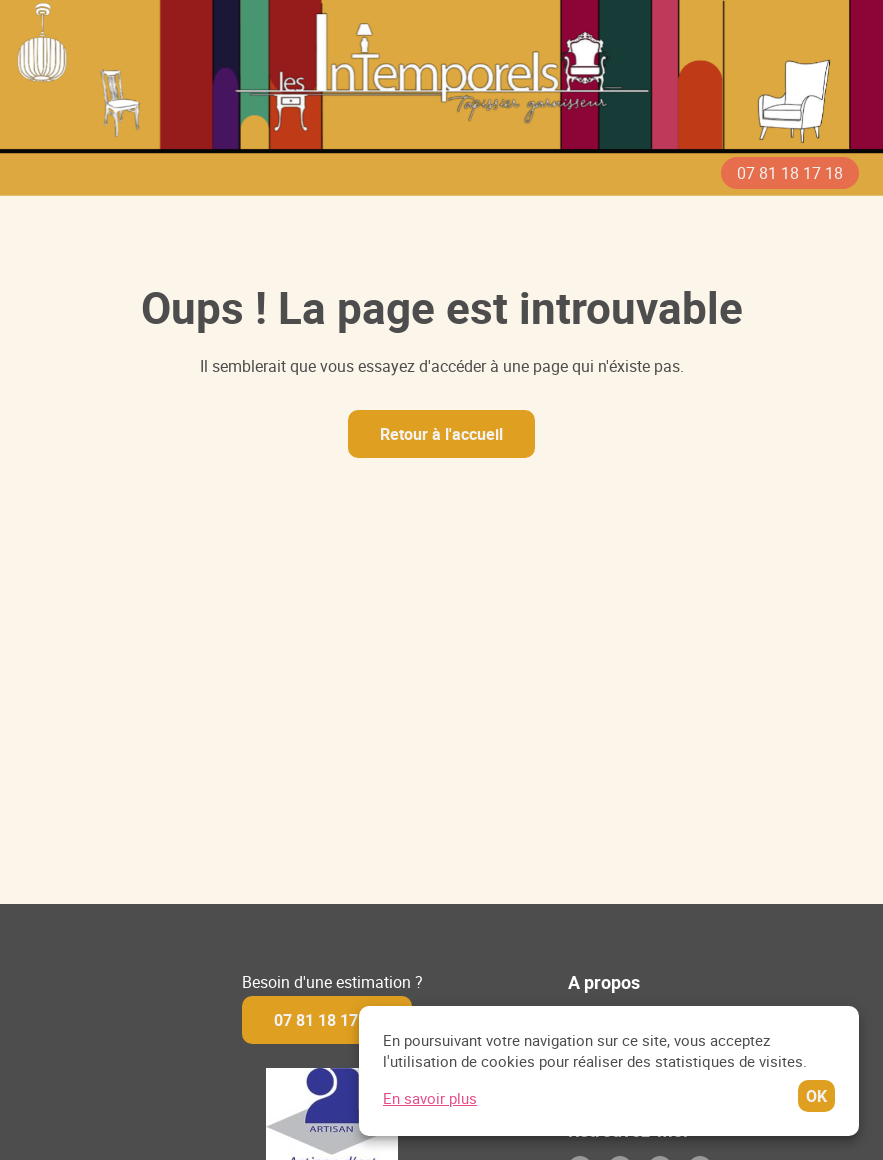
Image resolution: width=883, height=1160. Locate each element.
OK (831, 1096)
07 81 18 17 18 (790, 173)
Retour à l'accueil (441, 434)
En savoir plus (445, 1098)
